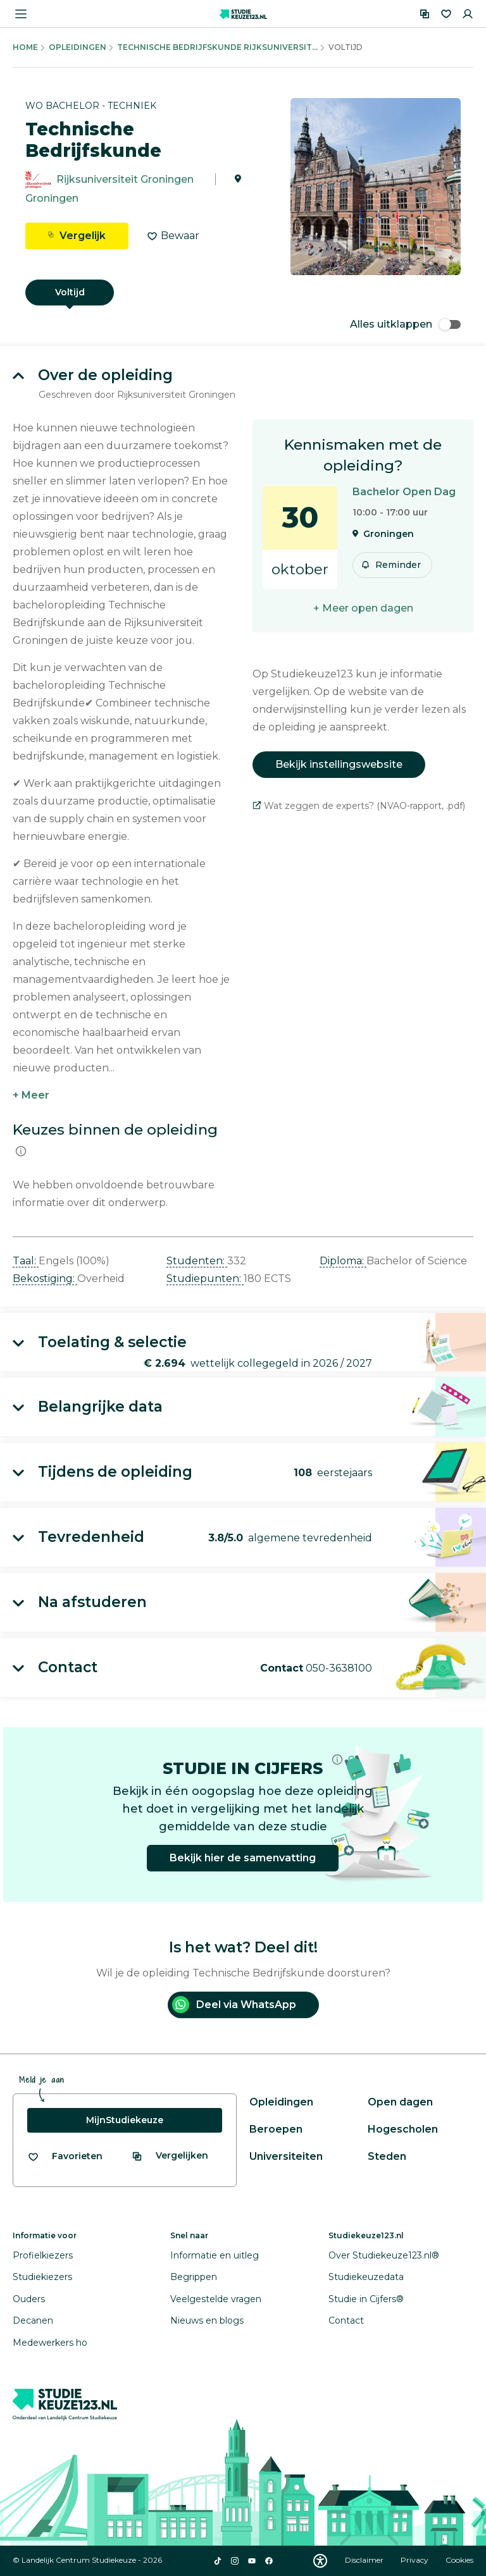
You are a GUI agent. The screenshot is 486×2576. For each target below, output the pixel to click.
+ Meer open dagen (363, 608)
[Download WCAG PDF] (320, 2560)
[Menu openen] (21, 14)
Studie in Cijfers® (366, 2299)
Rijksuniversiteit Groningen (125, 179)
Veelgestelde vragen (215, 2299)
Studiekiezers (42, 2277)
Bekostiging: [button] (45, 1279)
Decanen (33, 2320)
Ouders (29, 2299)
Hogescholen (403, 2129)
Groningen (51, 198)
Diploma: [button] (343, 1261)
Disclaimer (365, 2560)
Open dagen (400, 2102)
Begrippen (193, 2277)
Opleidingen (77, 47)
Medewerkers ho (50, 2342)
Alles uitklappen (405, 324)
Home (25, 47)
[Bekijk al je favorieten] (65, 2156)
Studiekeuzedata (366, 2277)
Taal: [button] (26, 1261)
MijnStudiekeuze (124, 2120)
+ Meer (31, 1095)
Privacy (415, 2560)
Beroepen (275, 2129)
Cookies (459, 2560)
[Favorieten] (446, 14)
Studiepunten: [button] (205, 1279)
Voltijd (70, 292)
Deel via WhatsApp (234, 2004)
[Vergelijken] (424, 14)
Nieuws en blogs (207, 2320)
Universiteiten (286, 2156)
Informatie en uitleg (214, 2255)
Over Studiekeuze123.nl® (383, 2255)
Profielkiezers (43, 2255)
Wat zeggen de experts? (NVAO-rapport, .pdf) (358, 805)
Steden (387, 2156)
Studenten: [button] (196, 1261)
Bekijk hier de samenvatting (243, 1858)
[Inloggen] (467, 14)
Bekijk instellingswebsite (338, 764)
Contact (346, 2320)
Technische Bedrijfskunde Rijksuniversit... (217, 47)
